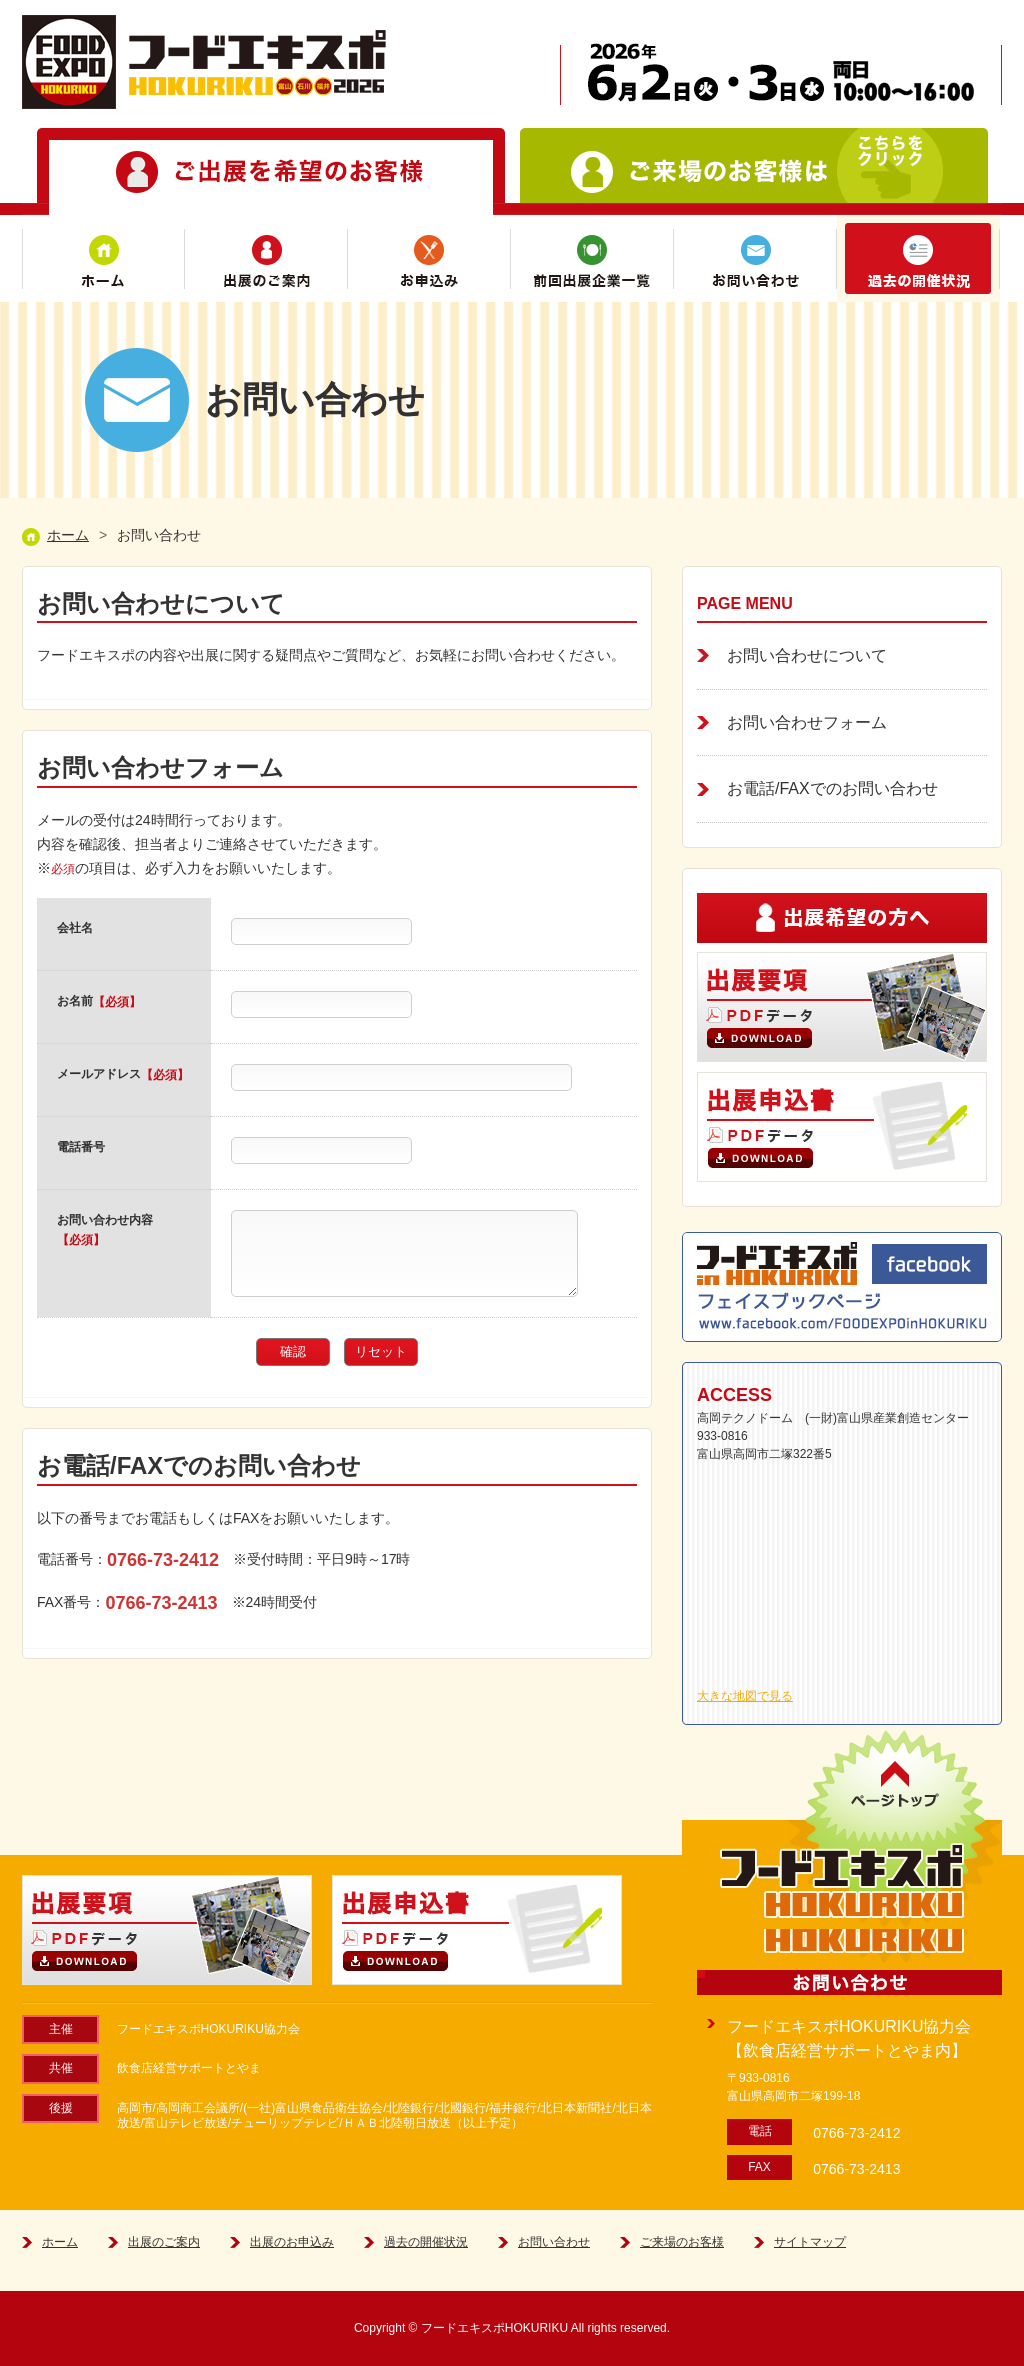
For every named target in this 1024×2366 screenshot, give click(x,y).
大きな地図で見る (745, 1696)
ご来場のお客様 (682, 2242)
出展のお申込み (292, 2242)
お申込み (429, 258)
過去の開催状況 (918, 258)
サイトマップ (810, 2242)
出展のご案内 (266, 258)
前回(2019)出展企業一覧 (592, 258)
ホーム (103, 258)
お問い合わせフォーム (807, 722)
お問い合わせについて (807, 655)
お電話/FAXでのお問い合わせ (832, 788)
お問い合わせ (755, 258)
